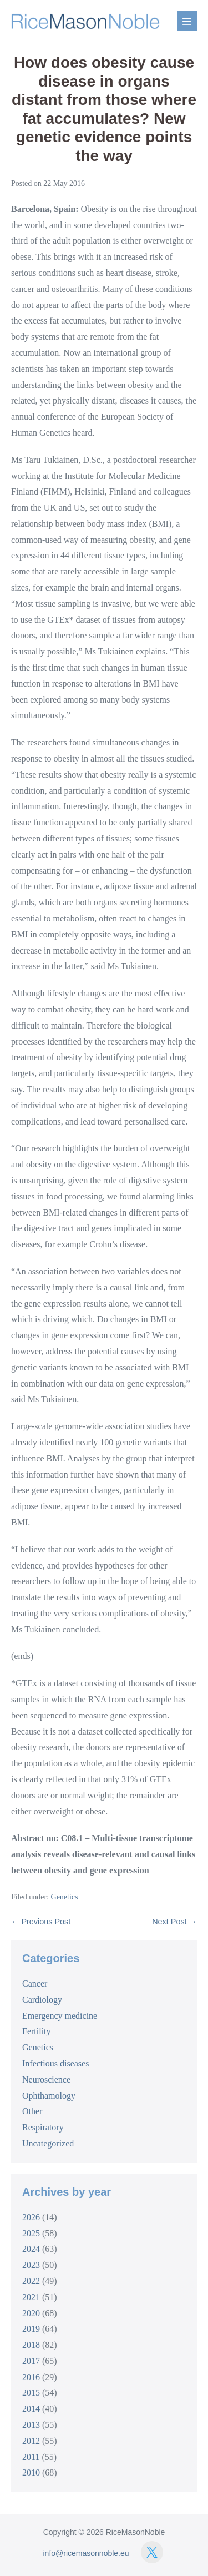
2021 (31, 2297)
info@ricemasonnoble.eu (86, 2553)
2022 (31, 2281)
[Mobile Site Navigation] (187, 21)
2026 (31, 2217)
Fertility (36, 2031)
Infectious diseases (55, 2063)
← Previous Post (40, 1921)
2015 (31, 2392)
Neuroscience (46, 2079)
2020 (31, 2313)
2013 (31, 2424)
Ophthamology (48, 2095)
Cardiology (42, 1999)
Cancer (34, 1983)
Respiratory (43, 2127)
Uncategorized (48, 2143)
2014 (31, 2408)
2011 (30, 2457)
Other (32, 2111)
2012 (31, 2441)
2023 (31, 2265)
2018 (31, 2345)
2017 (31, 2361)
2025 (31, 2233)
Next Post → (174, 1921)
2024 (31, 2249)
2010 (31, 2472)
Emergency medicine (59, 2015)
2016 (31, 2377)
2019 (31, 2328)
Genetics (64, 1897)
